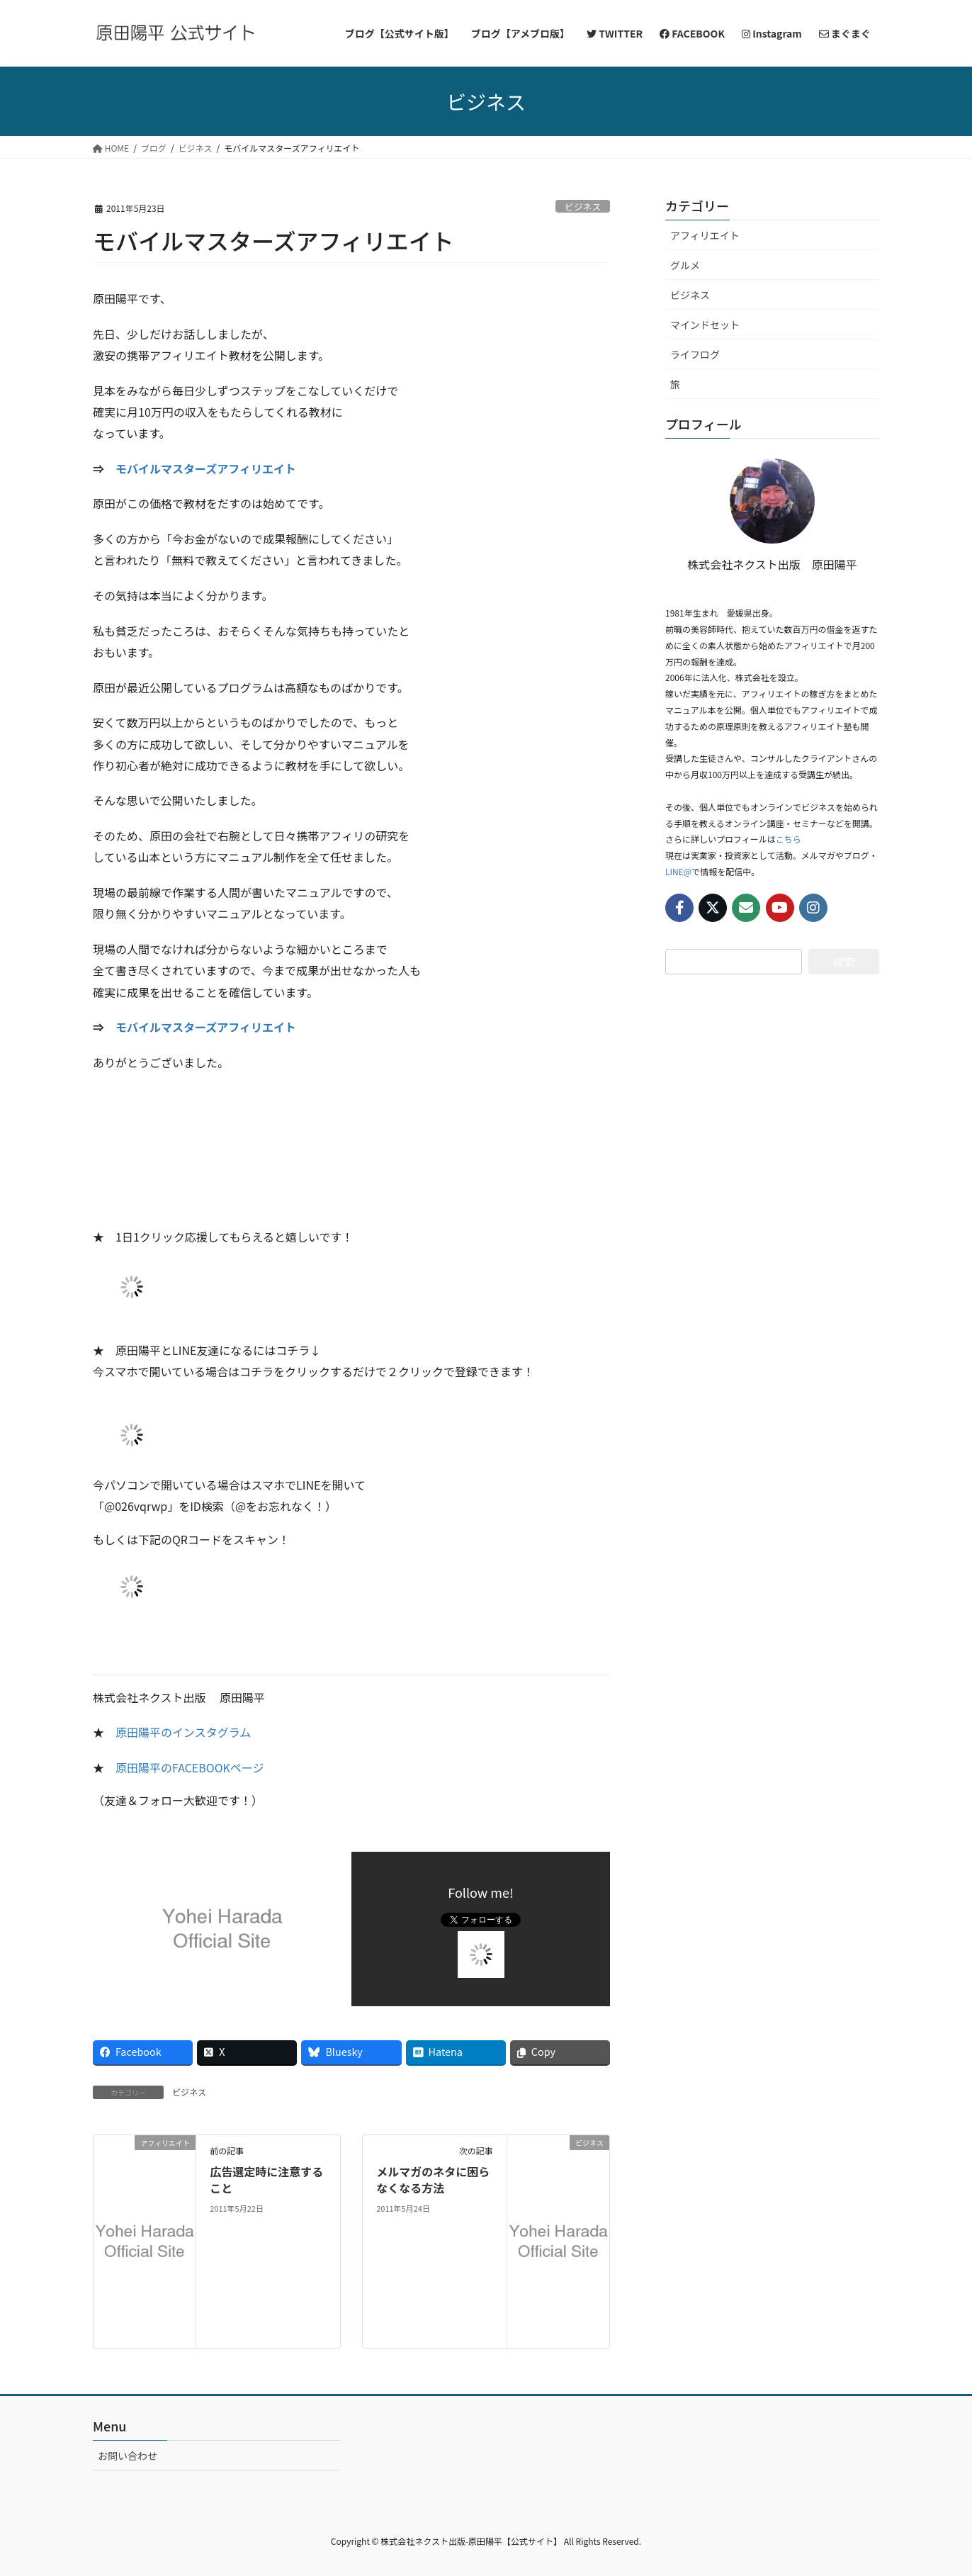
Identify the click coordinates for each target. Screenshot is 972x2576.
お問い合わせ (127, 2455)
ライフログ (695, 354)
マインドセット (705, 324)
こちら (788, 839)
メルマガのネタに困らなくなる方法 (433, 2179)
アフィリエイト (705, 235)
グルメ (685, 265)
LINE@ (678, 871)
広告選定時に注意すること (266, 2179)
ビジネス (583, 206)
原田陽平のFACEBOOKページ (189, 1767)
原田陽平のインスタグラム (183, 1731)
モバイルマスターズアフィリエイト (205, 468)
